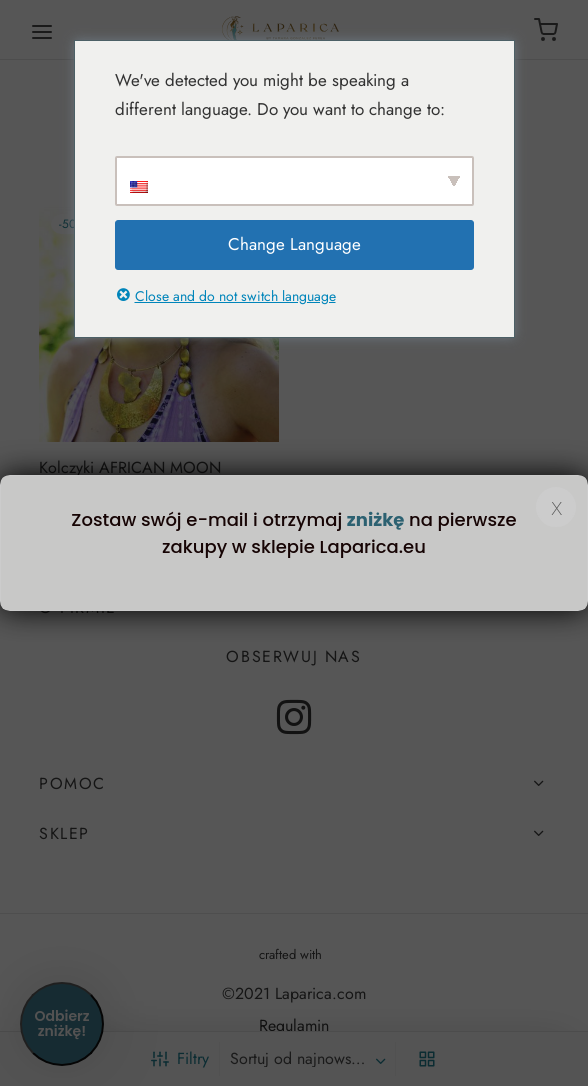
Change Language (294, 244)
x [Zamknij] (556, 507)
